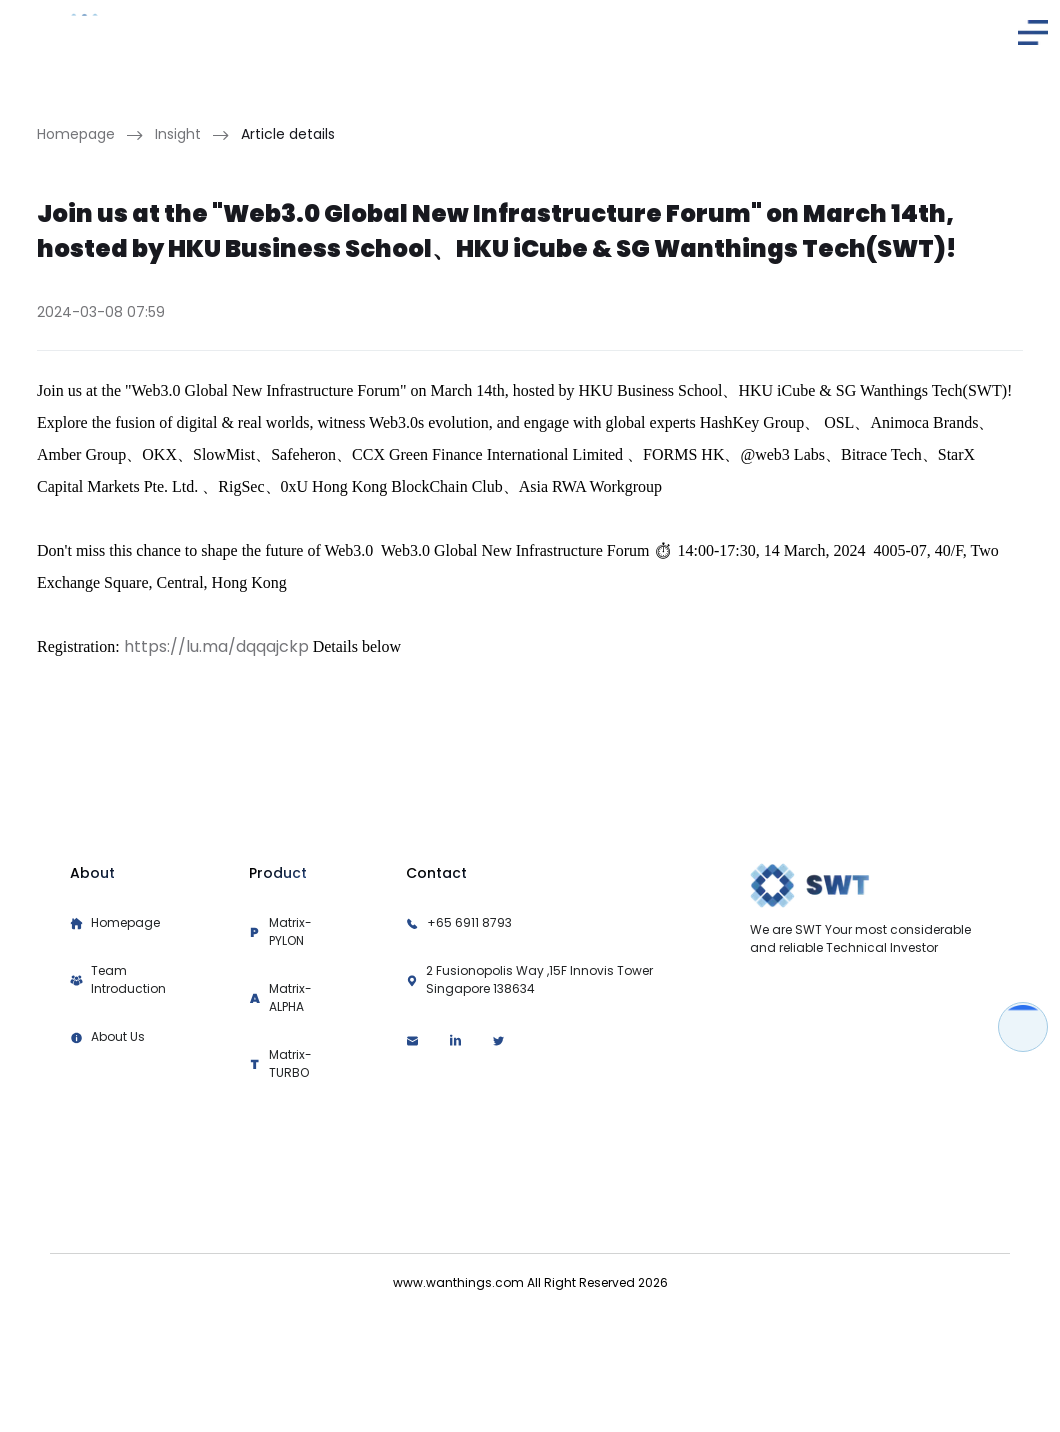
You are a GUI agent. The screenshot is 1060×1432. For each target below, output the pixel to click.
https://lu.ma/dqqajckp (216, 646)
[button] (1033, 32)
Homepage (76, 134)
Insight (178, 134)
